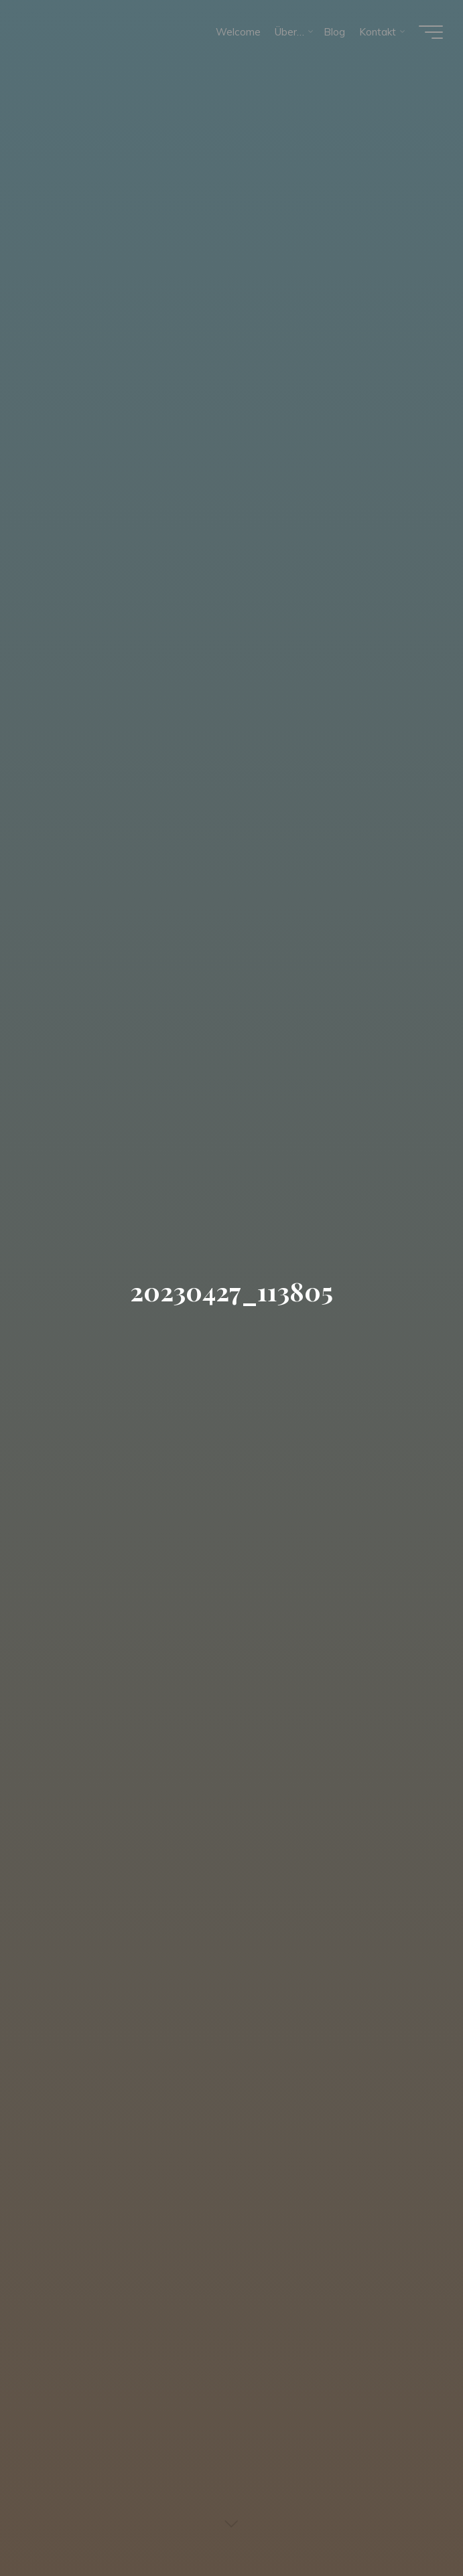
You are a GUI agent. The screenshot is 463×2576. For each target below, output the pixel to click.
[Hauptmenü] (431, 32)
